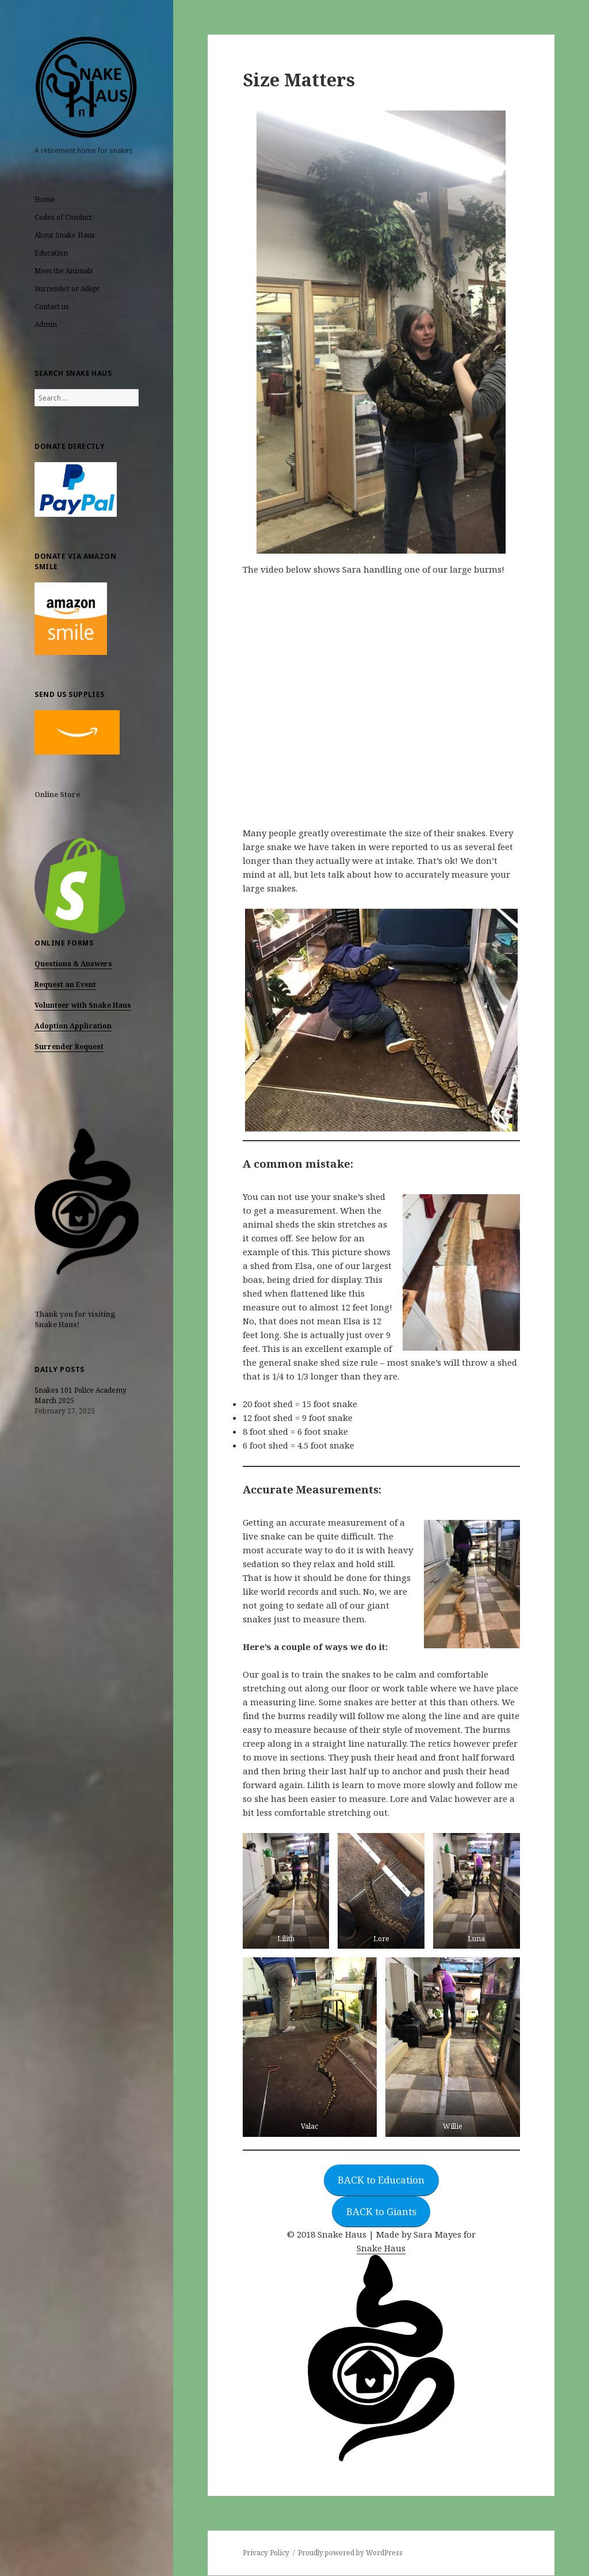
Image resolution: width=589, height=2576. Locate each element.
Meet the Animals (64, 271)
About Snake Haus (65, 235)
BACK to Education (381, 2179)
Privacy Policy (266, 2553)
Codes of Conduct (63, 217)
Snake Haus (381, 2248)
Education (51, 253)
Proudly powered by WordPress (350, 2553)
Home (45, 199)
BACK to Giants (381, 2211)
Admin (46, 324)
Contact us (52, 306)
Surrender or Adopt (67, 289)
